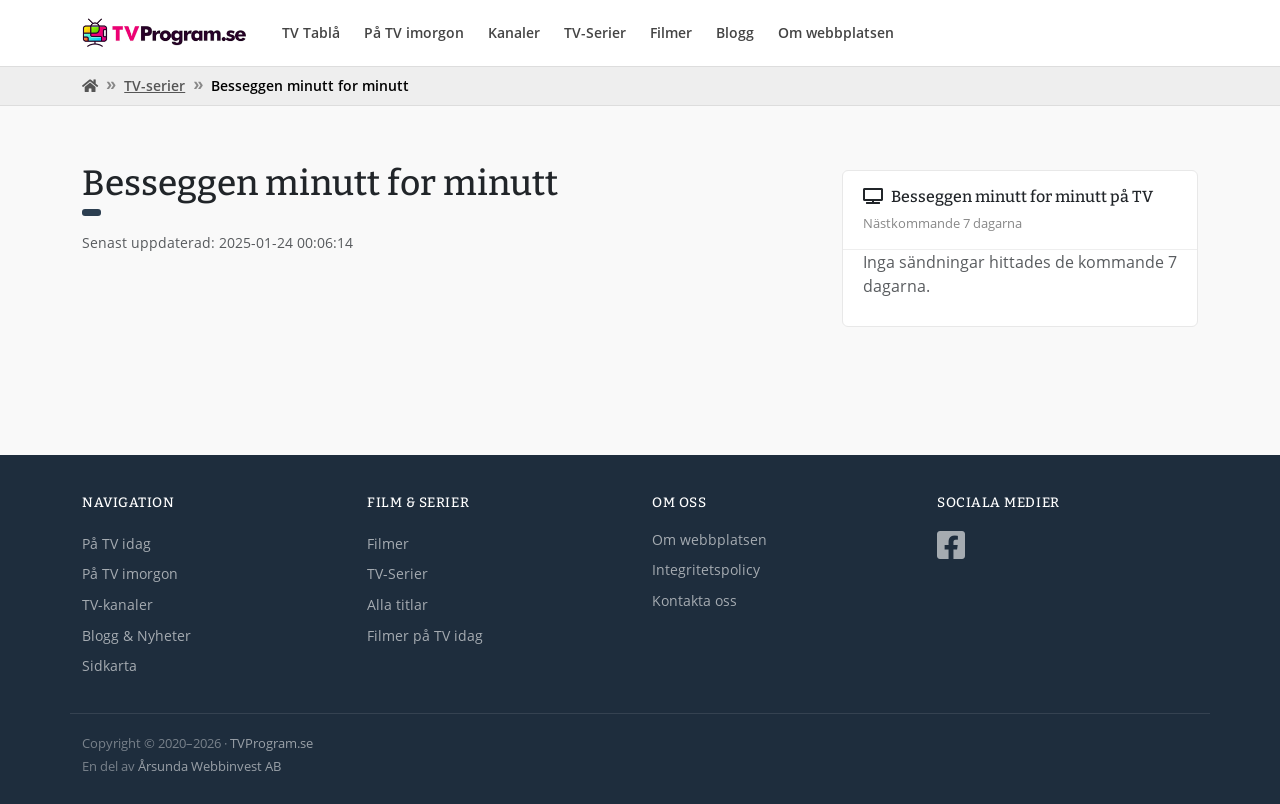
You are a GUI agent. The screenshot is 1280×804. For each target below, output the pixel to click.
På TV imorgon (414, 32)
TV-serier (154, 85)
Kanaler (514, 32)
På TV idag (116, 543)
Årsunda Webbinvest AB (209, 766)
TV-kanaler (117, 604)
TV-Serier (595, 32)
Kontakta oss (694, 600)
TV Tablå (311, 32)
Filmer (671, 32)
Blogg (735, 32)
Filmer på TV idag (425, 635)
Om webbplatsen (836, 32)
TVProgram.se (271, 743)
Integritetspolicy (706, 569)
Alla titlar (397, 604)
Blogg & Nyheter (136, 635)
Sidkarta (109, 665)
